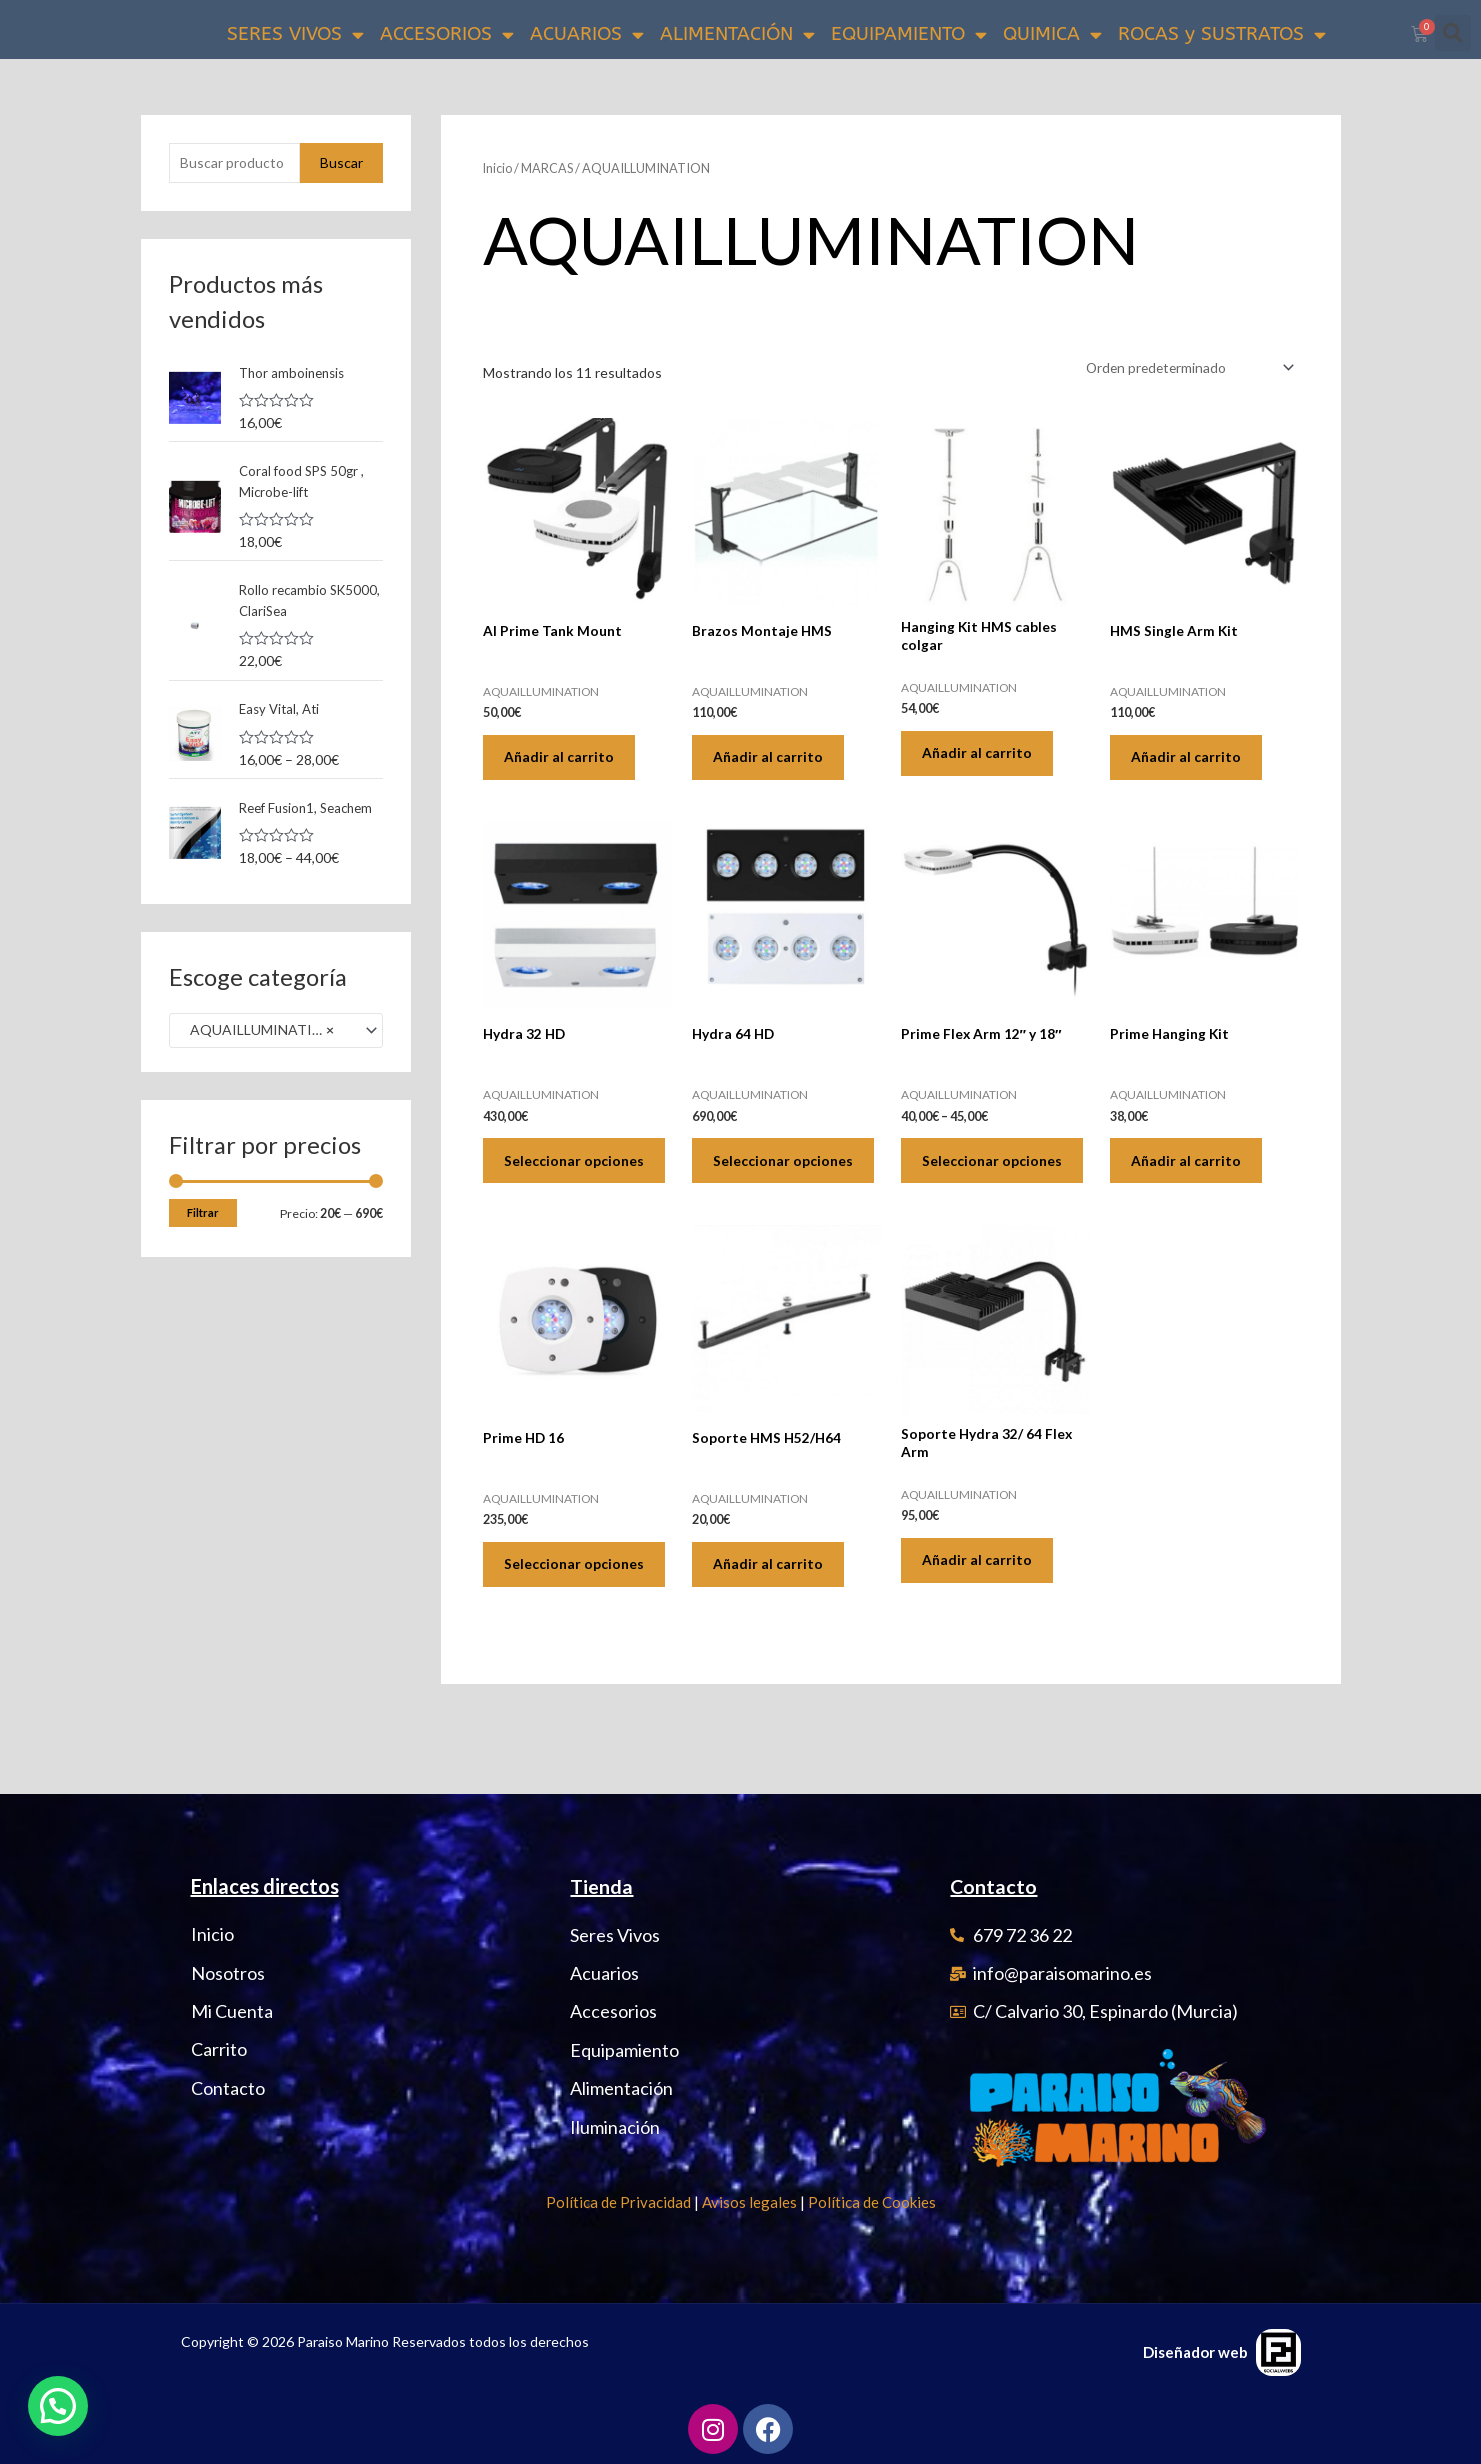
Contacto (994, 1887)
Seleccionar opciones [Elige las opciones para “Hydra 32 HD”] (546, 1178)
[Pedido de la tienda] (1184, 367)
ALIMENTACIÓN (737, 34)
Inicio (498, 168)
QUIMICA (1052, 34)
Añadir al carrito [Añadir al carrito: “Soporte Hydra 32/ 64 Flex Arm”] (981, 1592)
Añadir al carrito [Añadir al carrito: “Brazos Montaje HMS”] (772, 759)
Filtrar (203, 1237)
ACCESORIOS (447, 34)
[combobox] (276, 1054)
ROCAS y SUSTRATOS (1222, 34)
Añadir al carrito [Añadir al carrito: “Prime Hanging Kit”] (1190, 1169)
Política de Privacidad (618, 2202)
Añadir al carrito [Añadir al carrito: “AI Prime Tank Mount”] (563, 759)
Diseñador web (1195, 2352)
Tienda (601, 1887)
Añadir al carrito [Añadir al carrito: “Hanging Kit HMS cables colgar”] (981, 755)
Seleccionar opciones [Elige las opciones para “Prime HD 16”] (546, 1605)
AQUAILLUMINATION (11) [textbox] (267, 1054)
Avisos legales (749, 2202)
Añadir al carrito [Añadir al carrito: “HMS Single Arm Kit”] (1190, 759)
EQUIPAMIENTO (909, 34)
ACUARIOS (587, 34)
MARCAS (549, 168)
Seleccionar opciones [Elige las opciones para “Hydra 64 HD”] (755, 1178)
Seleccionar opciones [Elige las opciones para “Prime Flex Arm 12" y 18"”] (964, 1178)
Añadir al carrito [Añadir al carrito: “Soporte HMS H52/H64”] (772, 1596)
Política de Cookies (872, 2202)
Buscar (341, 162)
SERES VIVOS (295, 34)
